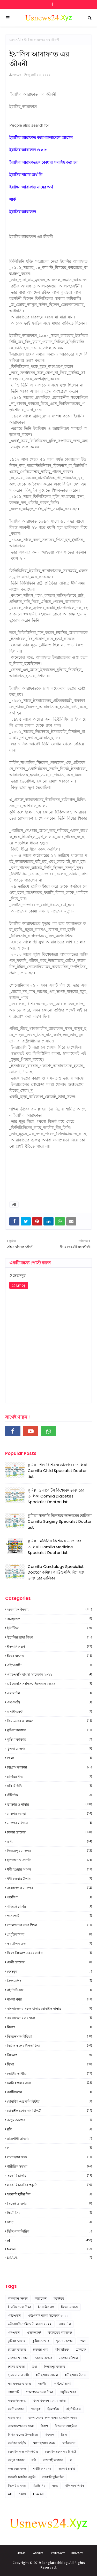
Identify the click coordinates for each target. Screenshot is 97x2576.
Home (21, 2553)
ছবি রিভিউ (49, 1785)
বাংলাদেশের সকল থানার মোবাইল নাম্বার (49, 2008)
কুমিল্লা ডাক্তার (49, 1730)
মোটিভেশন (49, 2092)
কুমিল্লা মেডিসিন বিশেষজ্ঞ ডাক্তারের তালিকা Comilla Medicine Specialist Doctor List (54, 1546)
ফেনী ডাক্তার (49, 1962)
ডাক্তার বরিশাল (49, 1823)
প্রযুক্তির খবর (49, 1934)
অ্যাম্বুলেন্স (49, 1618)
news (49, 2249)
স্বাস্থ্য (49, 2222)
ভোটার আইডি (49, 2073)
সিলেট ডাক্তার (49, 2203)
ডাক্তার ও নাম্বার (49, 1804)
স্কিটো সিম (49, 2212)
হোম (12, 39)
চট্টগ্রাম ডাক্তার (49, 1767)
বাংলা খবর (49, 1999)
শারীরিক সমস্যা (49, 2166)
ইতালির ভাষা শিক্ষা (49, 1637)
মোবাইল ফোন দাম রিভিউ (49, 2110)
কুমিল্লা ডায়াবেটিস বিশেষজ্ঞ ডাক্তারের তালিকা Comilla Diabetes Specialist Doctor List (56, 1495)
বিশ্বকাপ (49, 2055)
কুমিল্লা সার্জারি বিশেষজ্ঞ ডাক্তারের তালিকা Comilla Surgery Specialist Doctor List (60, 1521)
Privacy (77, 2553)
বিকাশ (49, 2027)
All (19, 39)
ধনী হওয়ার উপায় (49, 1878)
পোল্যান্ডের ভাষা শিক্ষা (49, 1925)
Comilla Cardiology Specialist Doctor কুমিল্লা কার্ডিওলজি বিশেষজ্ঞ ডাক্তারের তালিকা (56, 1572)
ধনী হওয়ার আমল (49, 1869)
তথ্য (49, 1841)
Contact (58, 2553)
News (16, 74)
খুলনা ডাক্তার (49, 1748)
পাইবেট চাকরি (49, 1906)
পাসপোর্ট (49, 1915)
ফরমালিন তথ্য (49, 1943)
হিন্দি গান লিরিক (49, 2231)
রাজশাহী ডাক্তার (49, 2138)
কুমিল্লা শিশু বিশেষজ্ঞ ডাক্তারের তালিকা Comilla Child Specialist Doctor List (57, 1470)
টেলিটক (49, 1795)
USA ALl (49, 2257)
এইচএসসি (49, 1665)
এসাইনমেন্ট (49, 1711)
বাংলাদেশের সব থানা (49, 2017)
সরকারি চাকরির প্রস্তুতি (49, 2185)
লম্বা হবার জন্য (49, 2157)
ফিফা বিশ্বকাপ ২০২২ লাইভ (49, 1952)
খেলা (49, 1758)
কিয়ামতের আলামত (49, 1720)
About (38, 2553)
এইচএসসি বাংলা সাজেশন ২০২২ (49, 1674)
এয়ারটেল (49, 1693)
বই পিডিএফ (49, 1990)
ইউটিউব (49, 1628)
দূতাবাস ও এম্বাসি (49, 1860)
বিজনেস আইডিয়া (49, 2036)
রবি (49, 2129)
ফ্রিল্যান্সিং (49, 1980)
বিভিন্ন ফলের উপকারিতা (49, 2045)
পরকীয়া (49, 1897)
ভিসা (49, 2064)
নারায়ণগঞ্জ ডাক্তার (49, 1888)
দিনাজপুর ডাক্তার (49, 1850)
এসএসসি (49, 1702)
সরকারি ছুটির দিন (49, 2194)
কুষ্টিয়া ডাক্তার (49, 1739)
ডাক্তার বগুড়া (49, 1813)
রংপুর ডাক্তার (49, 2120)
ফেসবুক (49, 1971)
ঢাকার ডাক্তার (49, 1832)
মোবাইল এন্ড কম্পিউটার (49, 2101)
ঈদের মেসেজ (49, 1655)
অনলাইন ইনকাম (49, 1609)
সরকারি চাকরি (49, 2175)
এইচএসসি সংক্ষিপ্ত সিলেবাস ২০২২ (49, 1683)
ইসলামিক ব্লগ (49, 1646)
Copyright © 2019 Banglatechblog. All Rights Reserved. (48, 2565)
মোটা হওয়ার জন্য (49, 2082)
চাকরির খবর (49, 1776)
